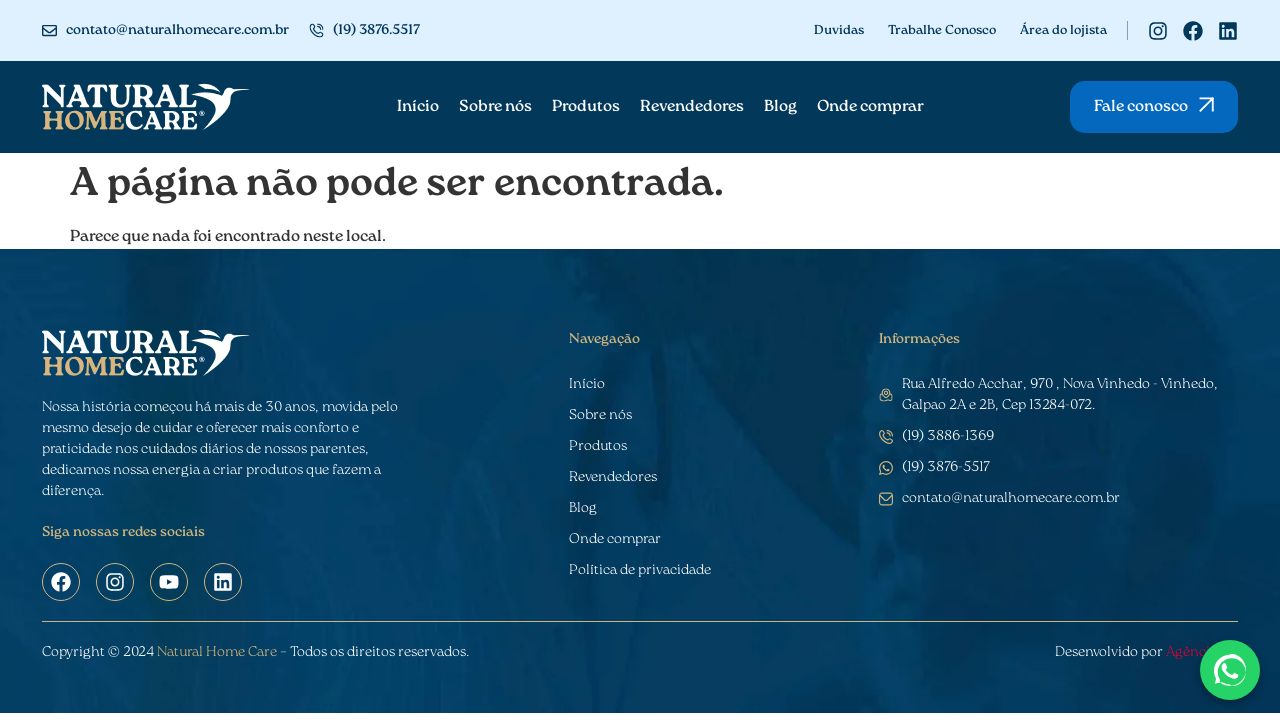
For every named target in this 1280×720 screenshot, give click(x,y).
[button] (1154, 107)
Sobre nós (495, 107)
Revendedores (692, 107)
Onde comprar (870, 107)
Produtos (586, 107)
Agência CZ (1202, 652)
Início (418, 107)
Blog (780, 107)
